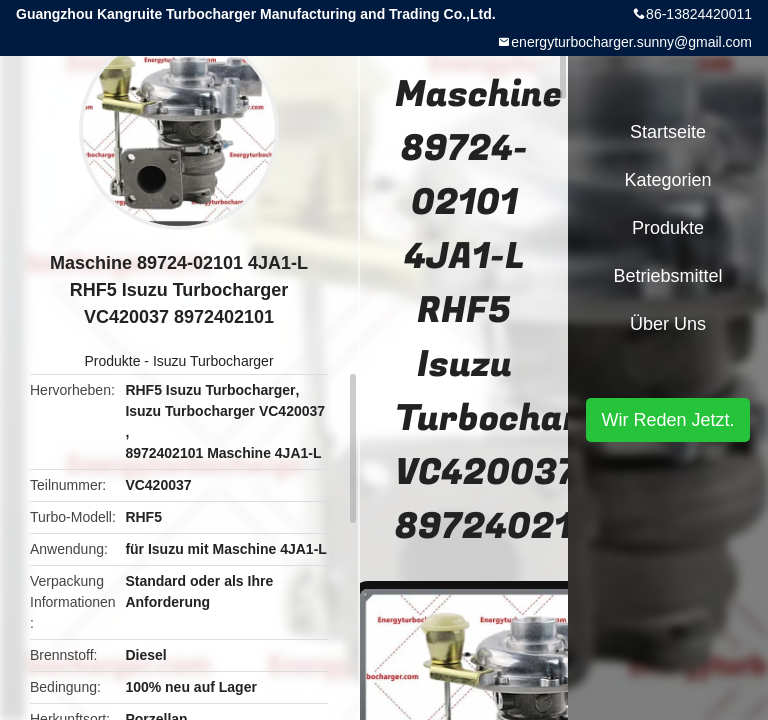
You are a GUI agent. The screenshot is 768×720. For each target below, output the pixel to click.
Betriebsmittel (667, 276)
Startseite (668, 132)
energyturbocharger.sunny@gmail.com (631, 42)
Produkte (112, 361)
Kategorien (667, 180)
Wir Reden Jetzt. (667, 420)
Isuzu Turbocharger (213, 361)
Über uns (668, 324)
